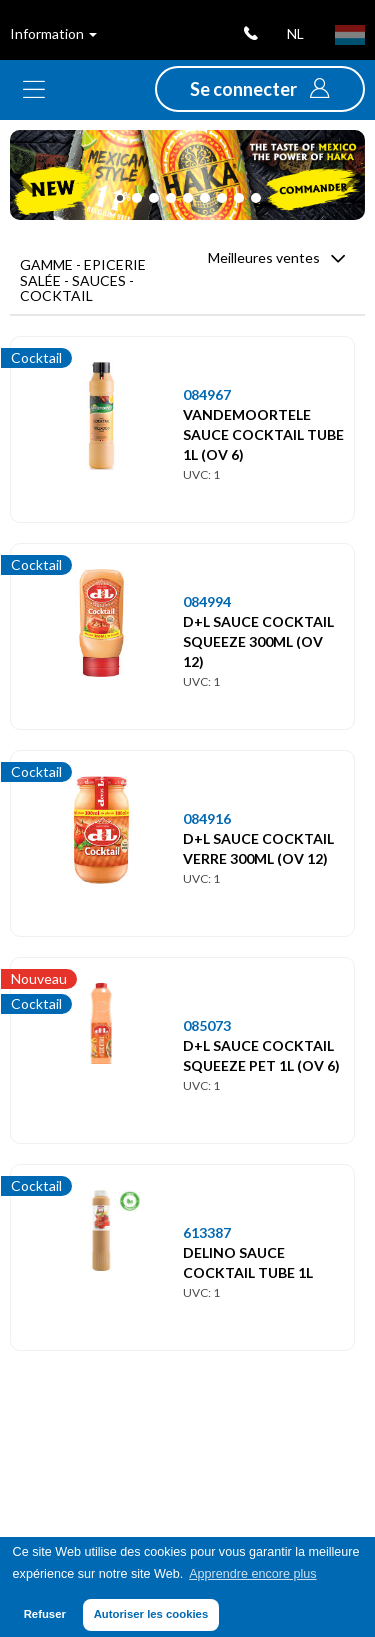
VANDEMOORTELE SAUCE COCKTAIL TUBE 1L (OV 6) (263, 434)
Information (53, 33)
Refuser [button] (45, 1614)
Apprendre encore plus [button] (252, 1574)
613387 (207, 1232)
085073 (207, 1025)
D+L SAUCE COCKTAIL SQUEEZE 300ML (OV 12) (258, 641)
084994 (207, 601)
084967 (207, 394)
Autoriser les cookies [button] (151, 1614)
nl (295, 33)
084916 (207, 818)
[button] (260, 89)
